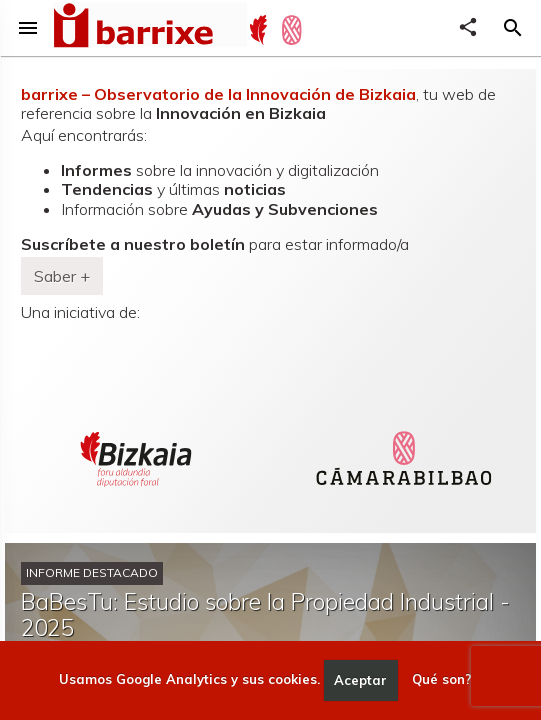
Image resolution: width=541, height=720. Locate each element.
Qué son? (442, 680)
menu (28, 28)
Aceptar (360, 680)
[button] (513, 28)
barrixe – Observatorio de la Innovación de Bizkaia (218, 94)
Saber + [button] (62, 276)
